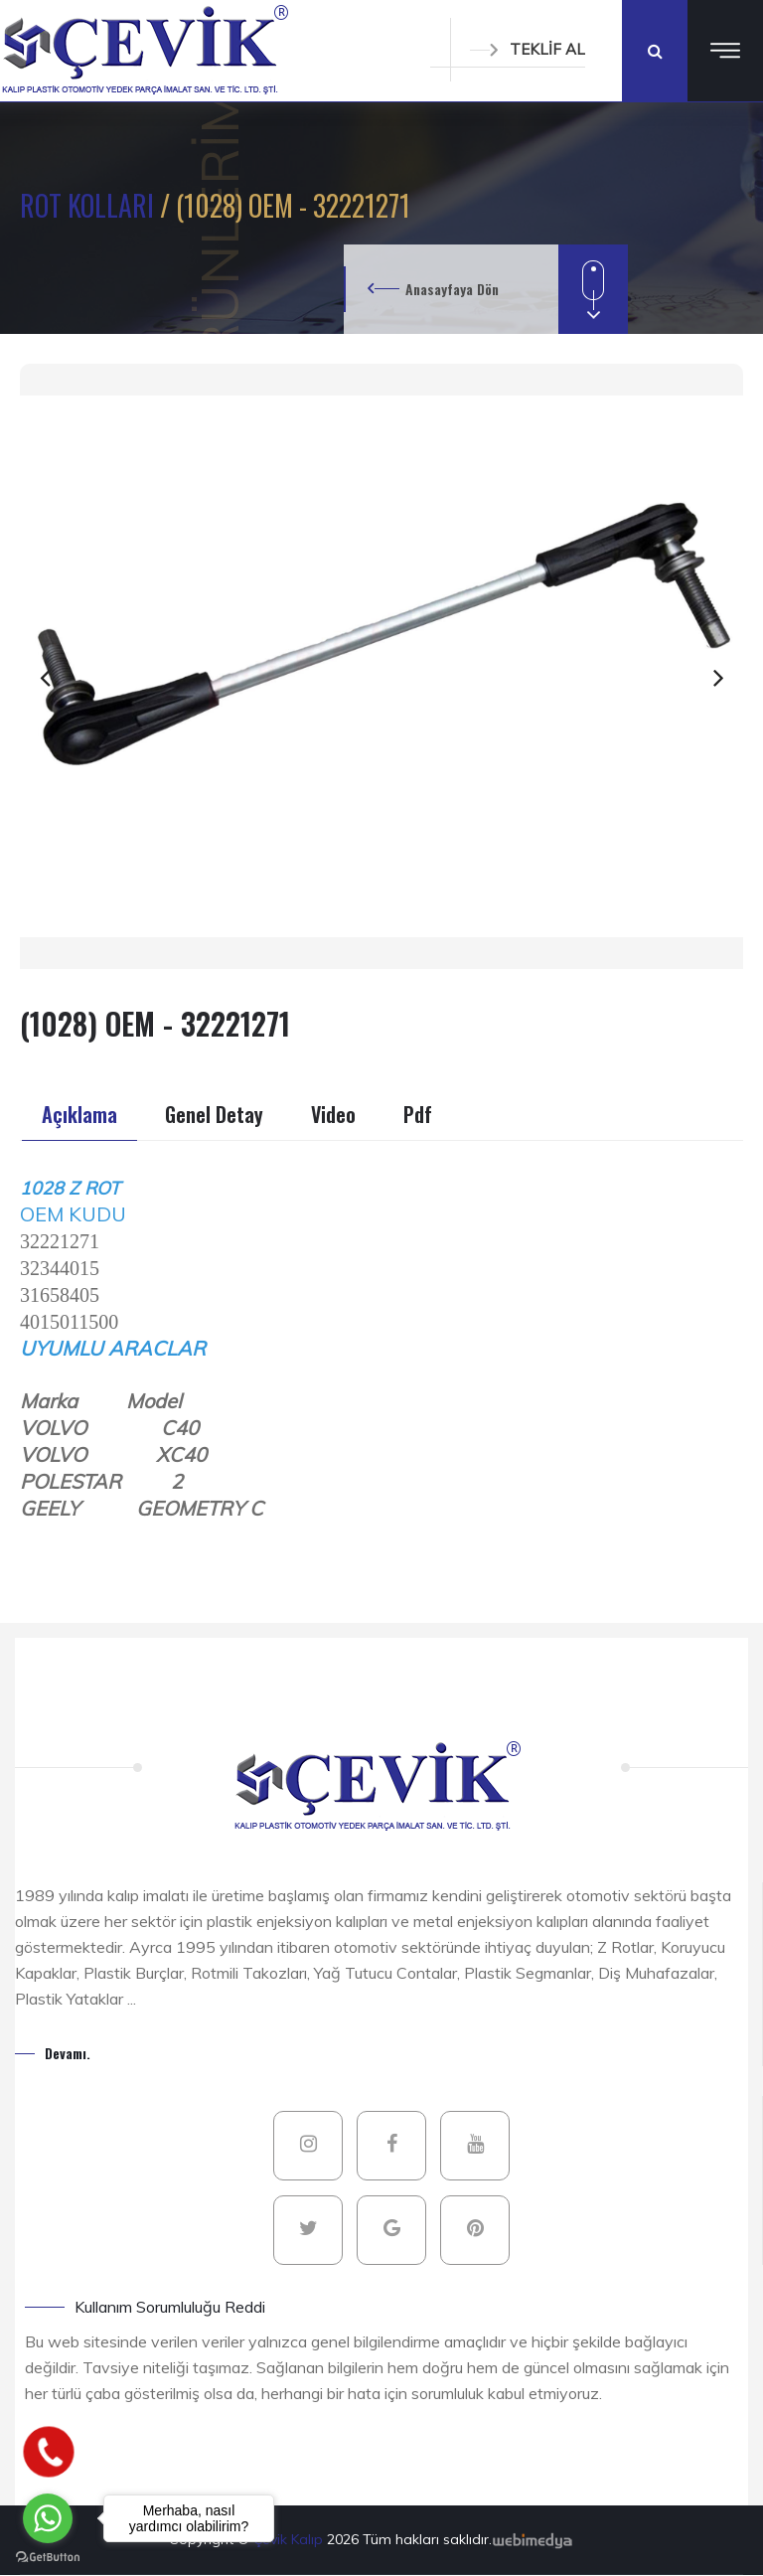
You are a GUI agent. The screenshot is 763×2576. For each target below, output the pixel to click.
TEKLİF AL (527, 49)
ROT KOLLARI (90, 205)
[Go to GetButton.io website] (47, 2556)
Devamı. (67, 2052)
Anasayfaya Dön (452, 288)
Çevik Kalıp (290, 2539)
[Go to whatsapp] (48, 2518)
